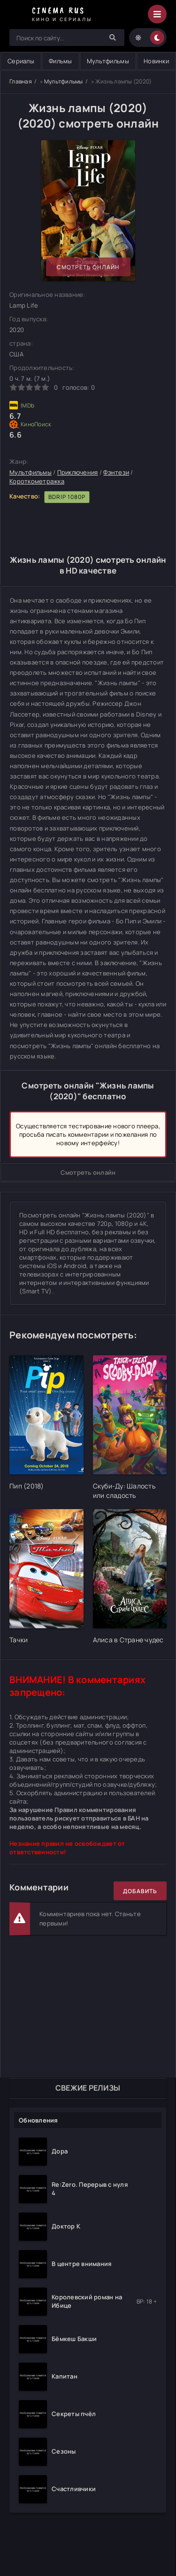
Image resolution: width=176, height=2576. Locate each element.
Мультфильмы (108, 61)
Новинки (156, 61)
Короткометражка (36, 481)
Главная (20, 81)
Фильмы (60, 61)
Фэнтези (116, 472)
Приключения (77, 472)
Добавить (140, 1891)
